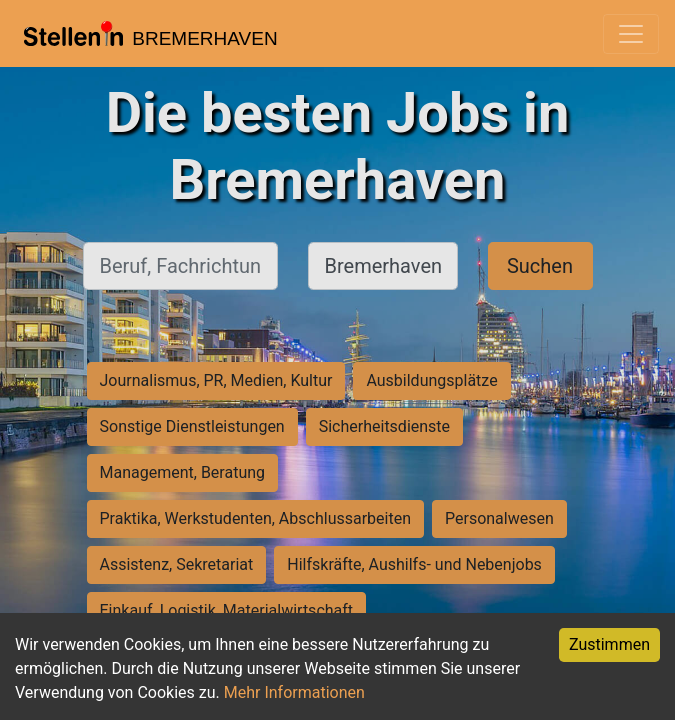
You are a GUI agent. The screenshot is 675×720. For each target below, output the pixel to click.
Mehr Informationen (294, 692)
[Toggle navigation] (631, 34)
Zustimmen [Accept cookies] (609, 644)
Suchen (540, 266)
